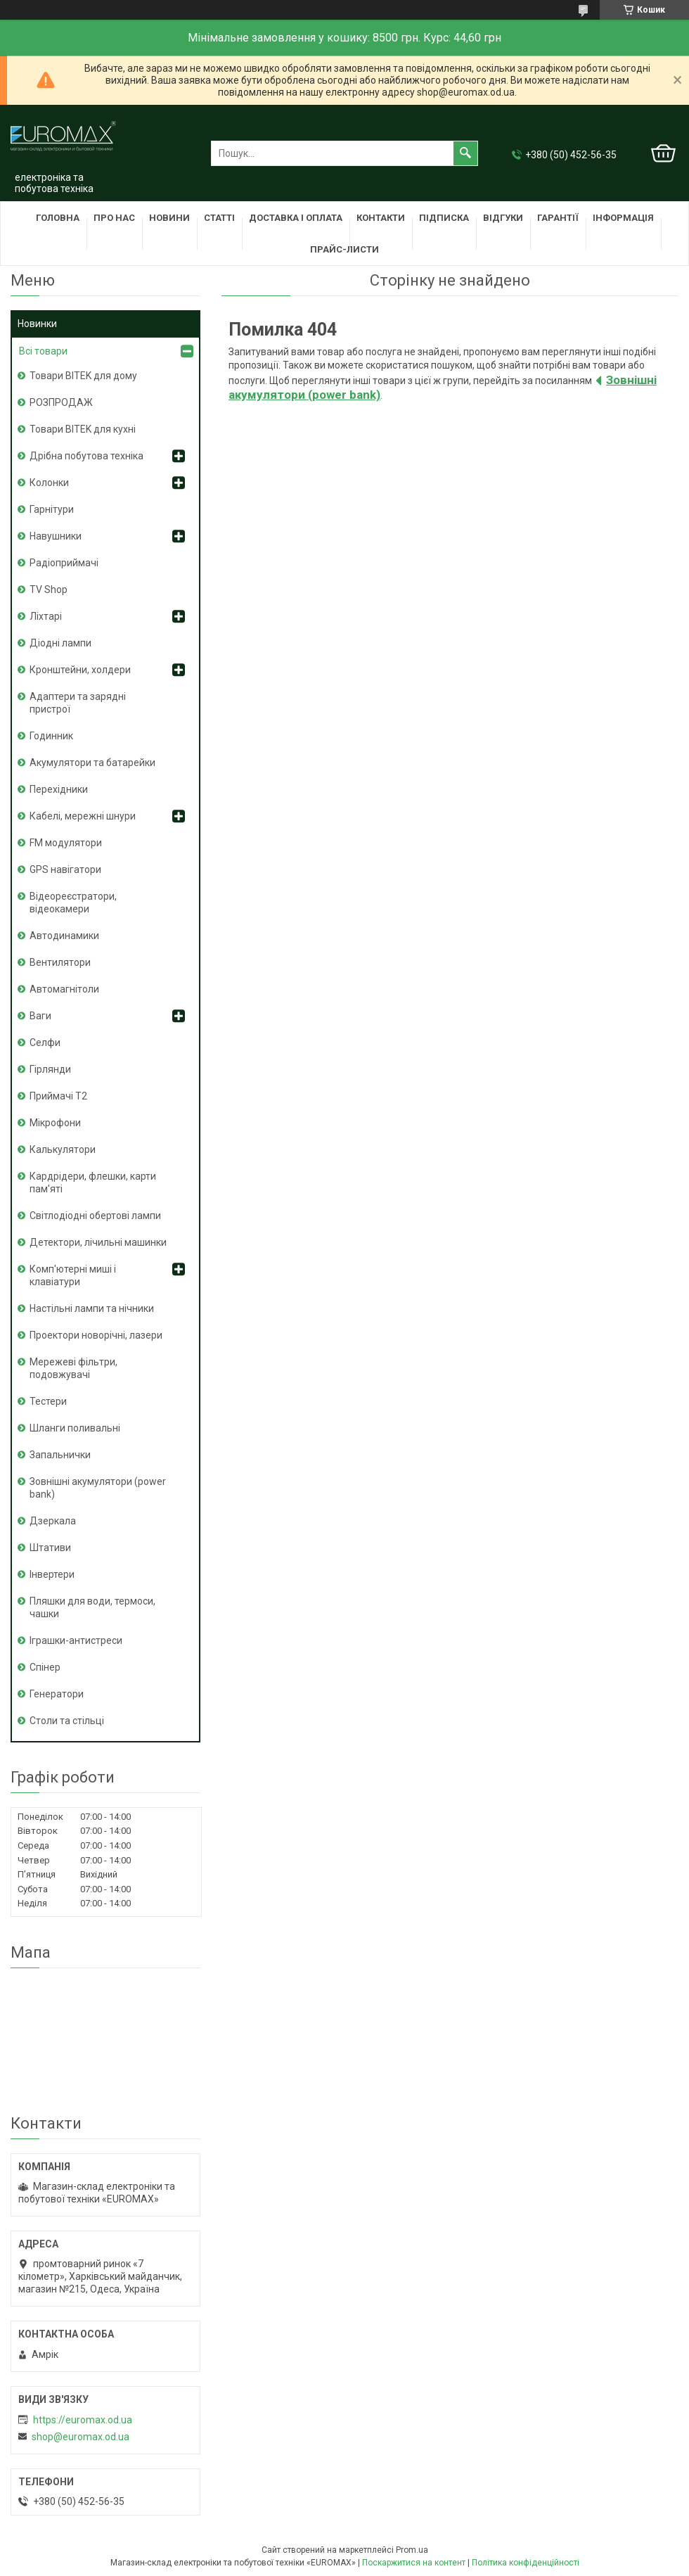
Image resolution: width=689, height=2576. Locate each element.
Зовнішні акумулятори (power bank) (98, 1488)
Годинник (51, 735)
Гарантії (558, 217)
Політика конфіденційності (525, 2563)
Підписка (444, 217)
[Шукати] (465, 153)
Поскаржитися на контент (413, 2563)
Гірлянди (50, 1069)
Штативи (50, 1547)
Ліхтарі (46, 616)
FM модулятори (66, 842)
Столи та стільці (67, 1720)
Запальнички (60, 1454)
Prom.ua (412, 2550)
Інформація (623, 217)
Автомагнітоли (64, 989)
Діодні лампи (60, 643)
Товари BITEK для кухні (83, 429)
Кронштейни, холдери (80, 669)
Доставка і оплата (295, 217)
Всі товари (43, 351)
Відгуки (503, 217)
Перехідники (59, 789)
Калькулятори (63, 1149)
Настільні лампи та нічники (92, 1308)
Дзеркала (53, 1520)
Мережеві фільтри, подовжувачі (73, 1368)
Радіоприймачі (64, 562)
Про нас (114, 217)
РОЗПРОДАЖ (61, 402)
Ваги (40, 1015)
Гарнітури (52, 509)
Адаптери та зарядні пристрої (78, 703)
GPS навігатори (65, 869)
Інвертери (52, 1574)
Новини (169, 217)
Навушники (56, 536)
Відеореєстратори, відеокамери (73, 902)
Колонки (49, 482)
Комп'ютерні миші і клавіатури (73, 1275)
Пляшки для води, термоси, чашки (92, 1607)
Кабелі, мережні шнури (83, 816)
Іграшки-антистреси (76, 1640)
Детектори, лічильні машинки (98, 1242)
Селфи (45, 1042)
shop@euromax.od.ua (80, 2436)
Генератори (57, 1694)
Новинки (37, 323)
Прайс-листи (344, 249)
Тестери (48, 1401)
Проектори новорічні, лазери (96, 1335)
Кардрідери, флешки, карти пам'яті (93, 1182)
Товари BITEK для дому (83, 375)
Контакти (380, 217)
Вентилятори (60, 962)
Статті (219, 217)
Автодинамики (64, 935)
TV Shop (48, 589)
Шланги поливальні (75, 1428)
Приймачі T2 (58, 1096)
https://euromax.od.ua (82, 2419)
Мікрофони (55, 1122)
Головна (57, 217)
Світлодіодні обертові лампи (95, 1215)
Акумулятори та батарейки (92, 762)
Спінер (45, 1667)
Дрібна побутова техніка (86, 455)
